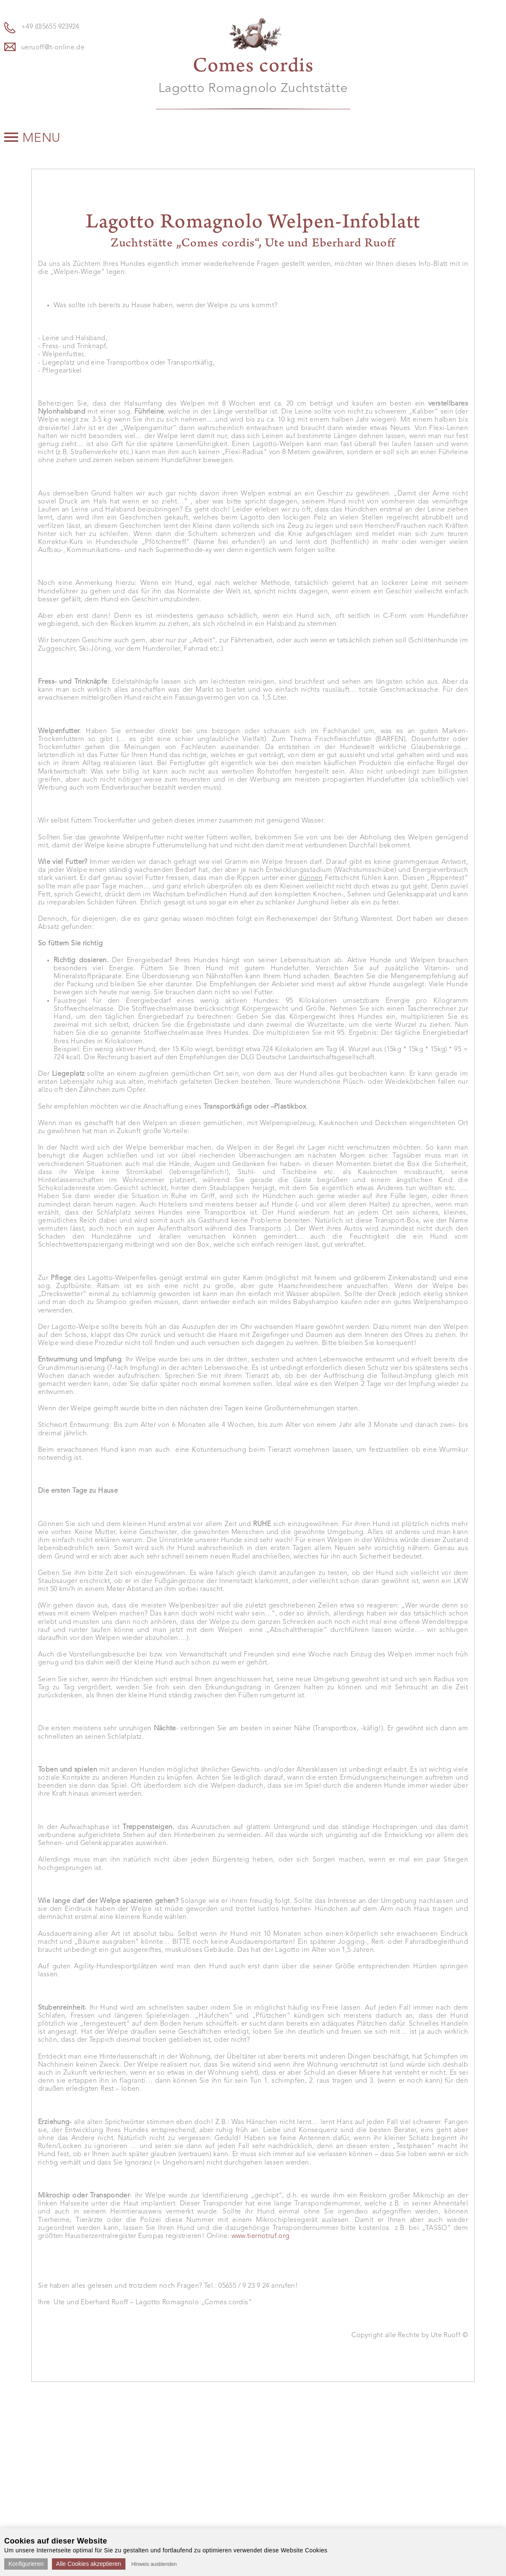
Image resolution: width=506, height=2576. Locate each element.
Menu (32, 138)
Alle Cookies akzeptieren (88, 2563)
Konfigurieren (26, 2563)
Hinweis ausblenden (154, 2564)
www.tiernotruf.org (260, 2236)
